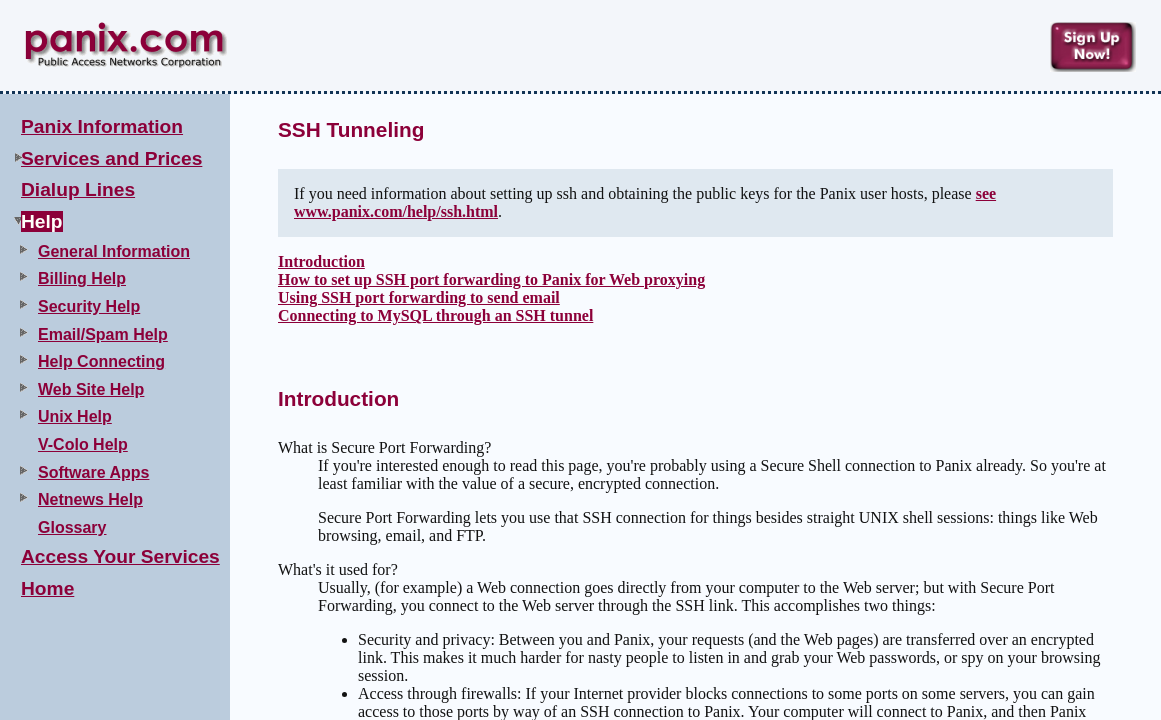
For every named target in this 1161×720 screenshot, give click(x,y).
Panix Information (102, 126)
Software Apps (93, 472)
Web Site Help (91, 389)
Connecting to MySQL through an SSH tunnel (435, 315)
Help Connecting (101, 361)
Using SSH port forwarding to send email (419, 297)
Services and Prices (111, 158)
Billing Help (82, 278)
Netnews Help (90, 499)
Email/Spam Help (103, 334)
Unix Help (75, 416)
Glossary (72, 527)
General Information (114, 251)
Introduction (321, 261)
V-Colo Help (83, 444)
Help (42, 221)
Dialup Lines (78, 189)
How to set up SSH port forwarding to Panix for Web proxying (491, 279)
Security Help (89, 306)
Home (47, 588)
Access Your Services (120, 556)
